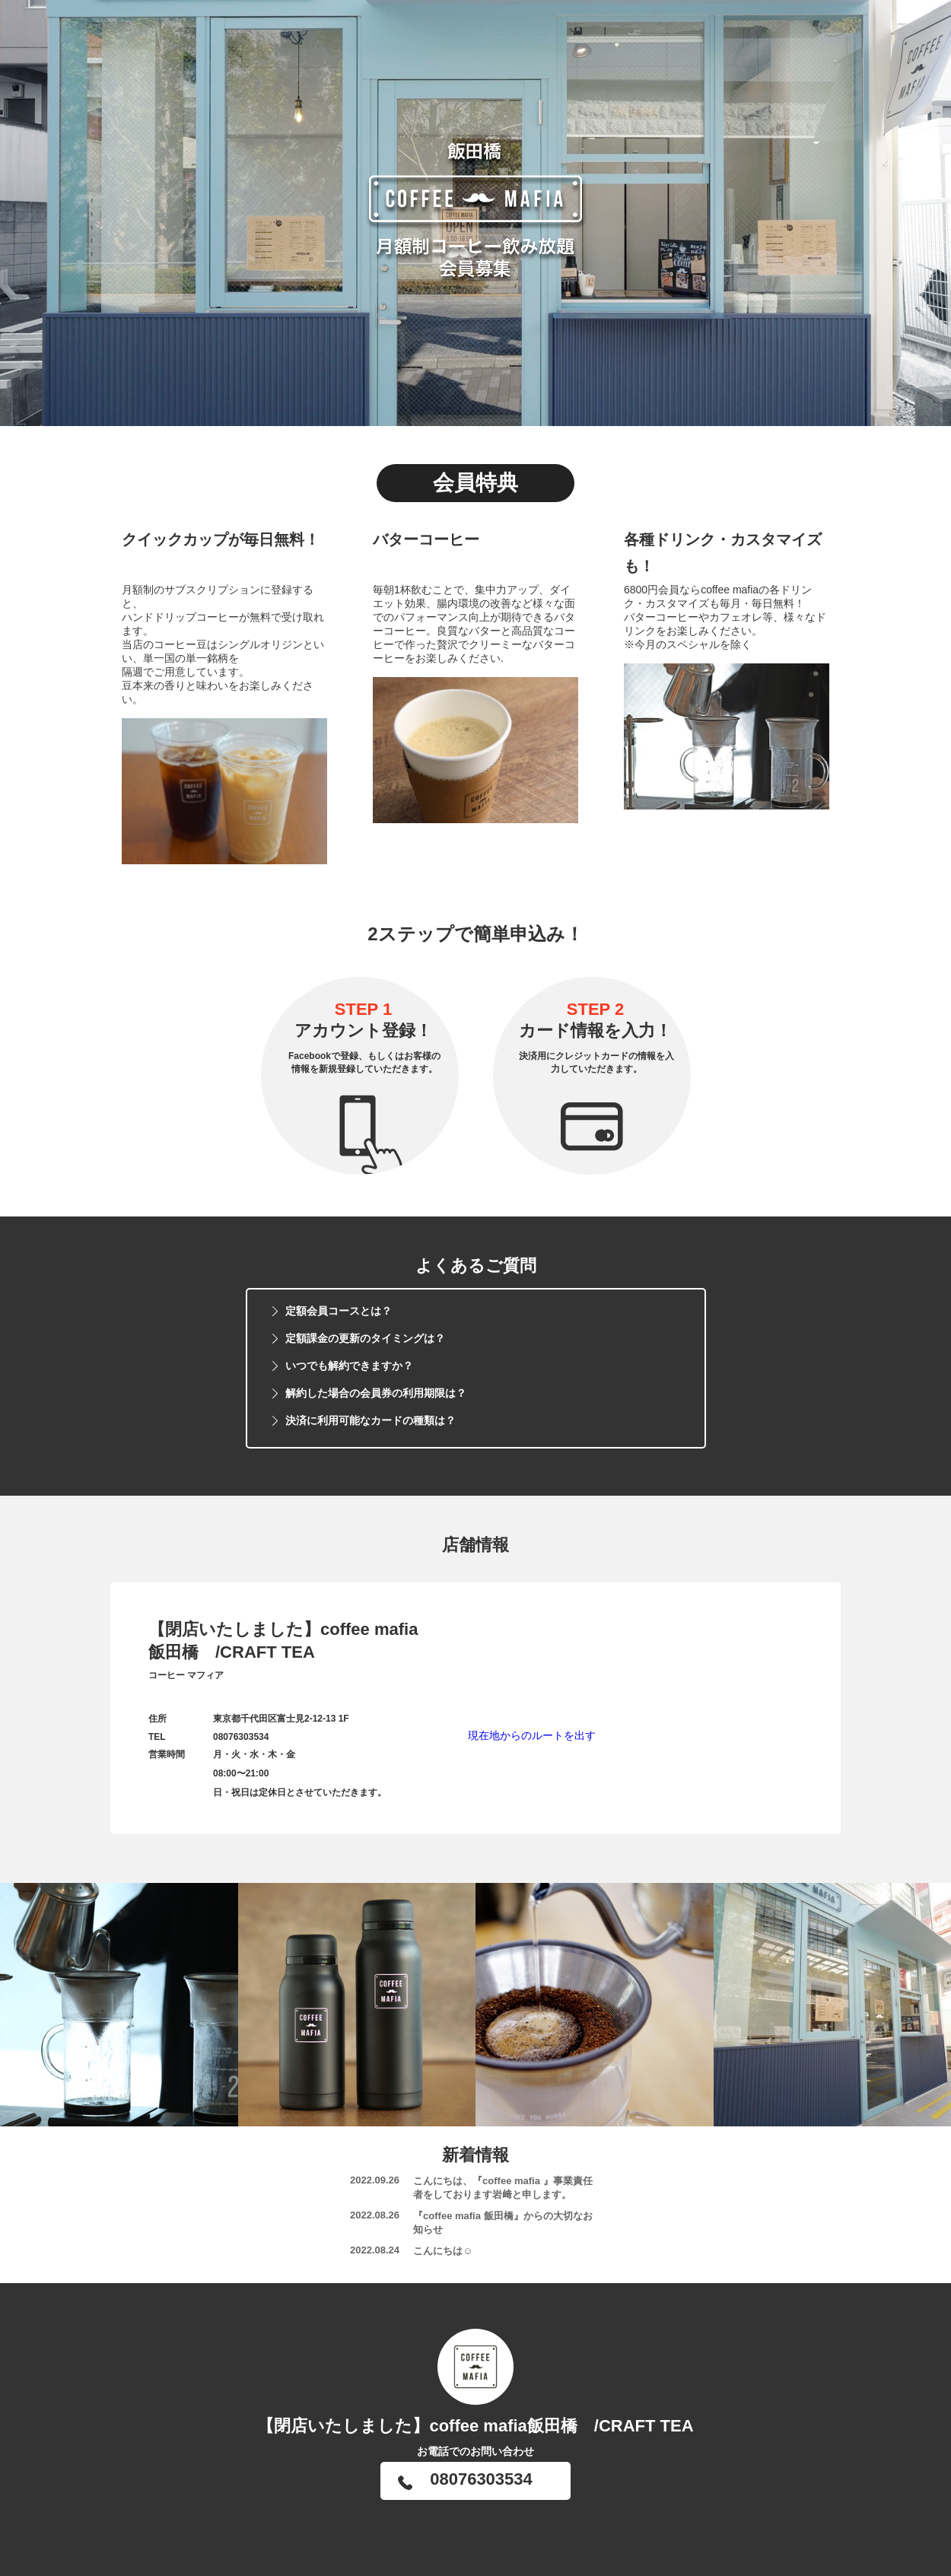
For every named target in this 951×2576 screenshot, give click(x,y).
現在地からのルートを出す (532, 1735)
